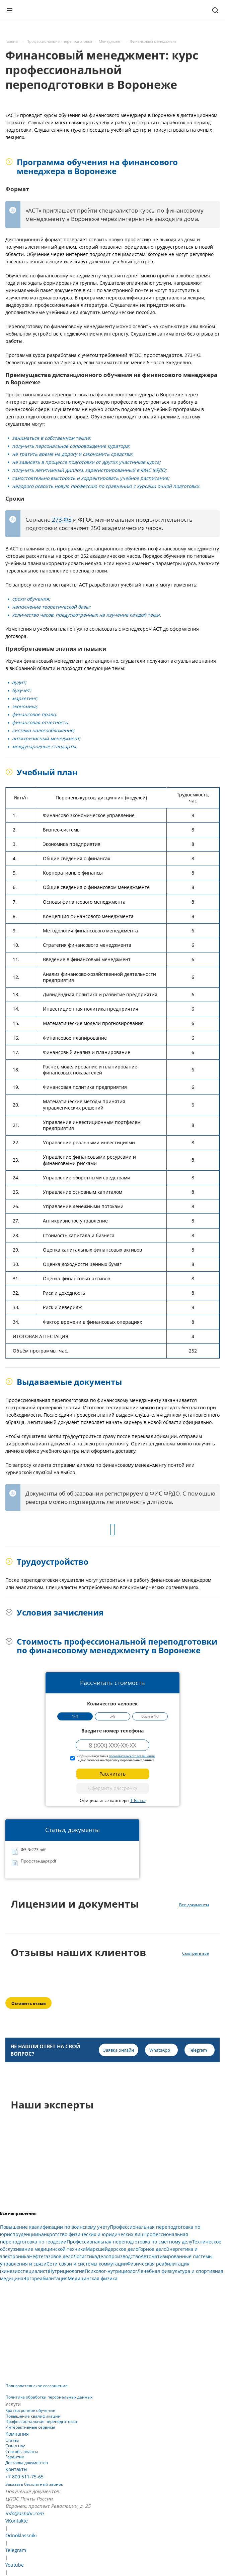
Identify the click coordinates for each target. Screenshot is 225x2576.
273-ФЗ (62, 519)
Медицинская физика (93, 2278)
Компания (17, 2434)
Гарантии (14, 2457)
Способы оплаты (21, 2451)
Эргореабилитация (45, 2278)
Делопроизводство (119, 2256)
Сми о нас (15, 2446)
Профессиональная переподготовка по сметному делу (129, 2241)
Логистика (85, 2256)
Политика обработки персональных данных (48, 2397)
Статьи (12, 2440)
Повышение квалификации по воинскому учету (55, 2227)
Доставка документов (26, 2462)
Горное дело (152, 2249)
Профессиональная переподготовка (41, 2421)
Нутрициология (67, 2271)
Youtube (14, 2565)
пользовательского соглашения (132, 1756)
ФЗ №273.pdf (33, 1849)
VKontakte (16, 2521)
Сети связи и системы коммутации (87, 2264)
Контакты (16, 2469)
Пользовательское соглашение (36, 2386)
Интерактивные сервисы (30, 2427)
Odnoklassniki (21, 2535)
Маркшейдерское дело (112, 2249)
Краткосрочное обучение (30, 2410)
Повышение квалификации (33, 2416)
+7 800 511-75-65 (24, 2476)
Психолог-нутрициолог (111, 2271)
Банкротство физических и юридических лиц (90, 2234)
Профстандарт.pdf (38, 1861)
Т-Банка (138, 1800)
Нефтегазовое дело (51, 2256)
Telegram (15, 2550)
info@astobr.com (24, 2513)
